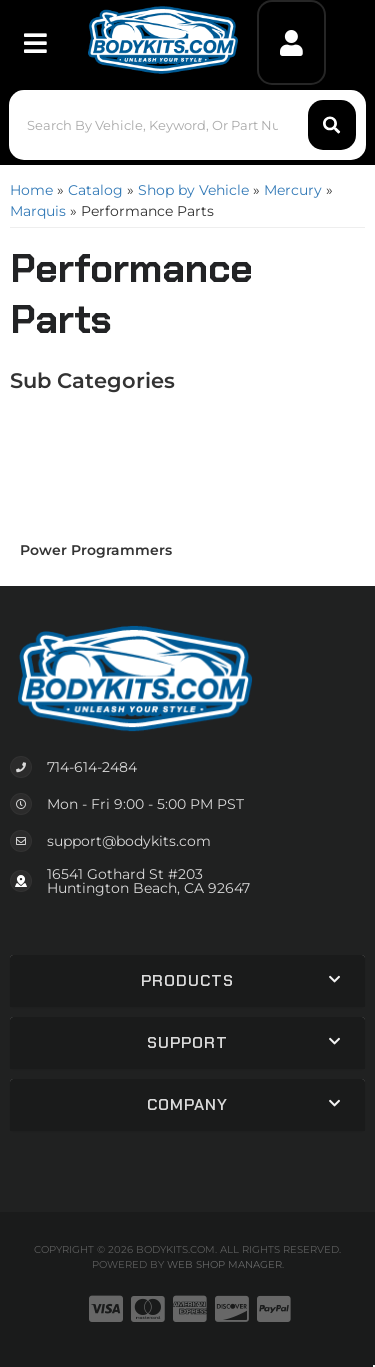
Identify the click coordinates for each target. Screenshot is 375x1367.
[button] (187, 125)
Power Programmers (96, 550)
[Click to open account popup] (291, 42)
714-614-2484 (92, 767)
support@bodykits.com (129, 841)
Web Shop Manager (224, 1264)
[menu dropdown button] (34, 42)
